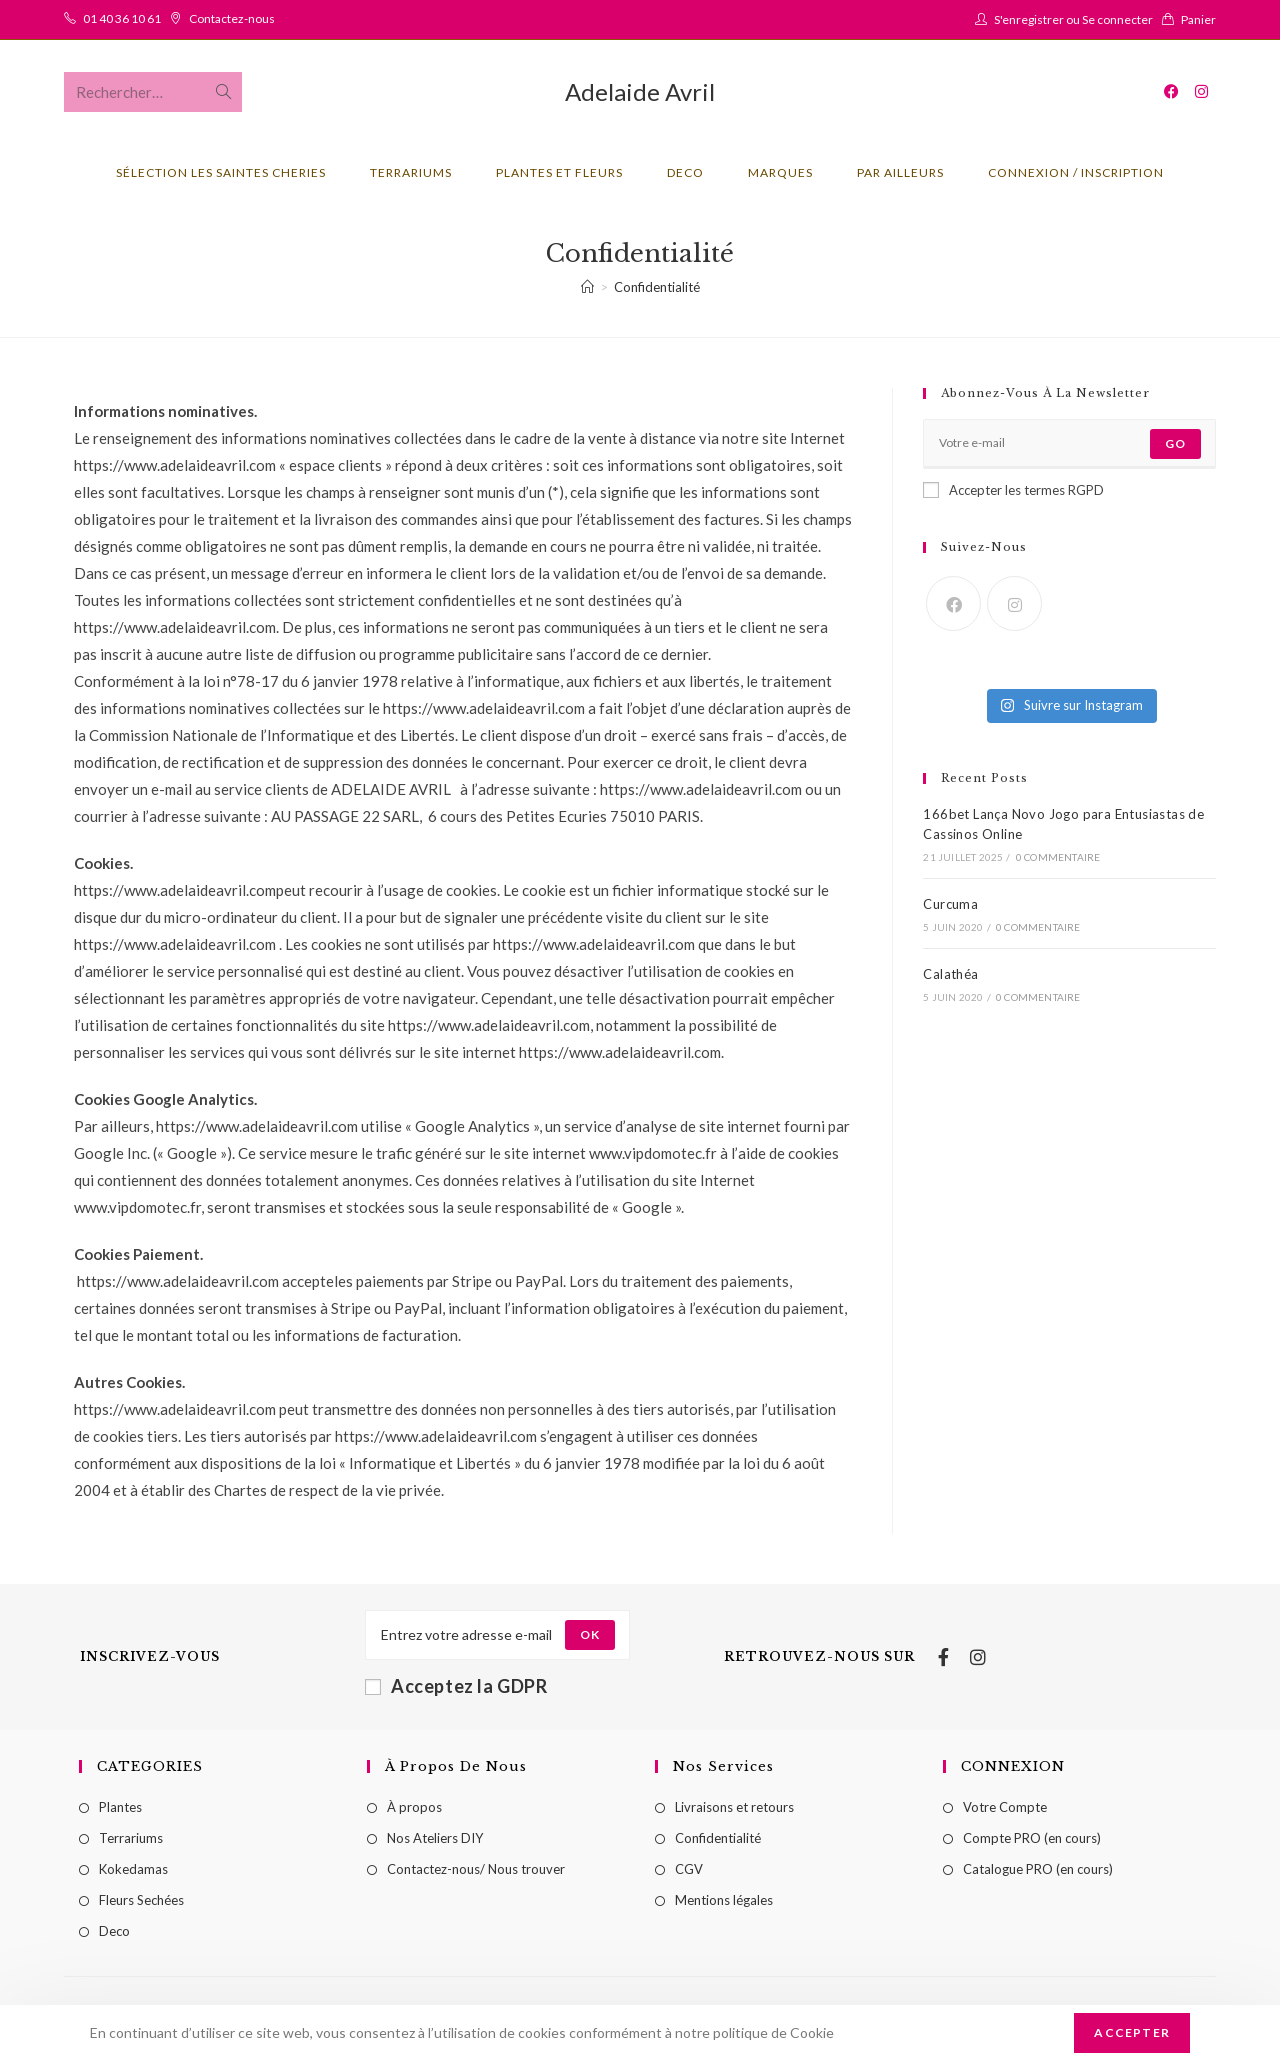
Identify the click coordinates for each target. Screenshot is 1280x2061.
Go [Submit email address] (1175, 443)
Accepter (1132, 2032)
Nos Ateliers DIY (435, 1838)
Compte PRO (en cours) (1032, 1838)
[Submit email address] (590, 1635)
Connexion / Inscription (1076, 172)
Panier (1198, 19)
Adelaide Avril (640, 91)
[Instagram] (1014, 603)
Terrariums (131, 1838)
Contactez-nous (232, 18)
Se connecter (1117, 19)
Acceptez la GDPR (456, 1686)
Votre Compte (1005, 1807)
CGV (689, 1869)
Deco (114, 1931)
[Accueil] (587, 287)
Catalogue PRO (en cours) (1038, 1869)
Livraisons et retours (734, 1807)
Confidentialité (657, 287)
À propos (414, 1807)
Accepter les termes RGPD (1013, 490)
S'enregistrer (1029, 19)
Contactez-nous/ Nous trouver (476, 1869)
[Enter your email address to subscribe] (1069, 444)
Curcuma (950, 904)
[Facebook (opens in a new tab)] (1171, 91)
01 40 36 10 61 (122, 18)
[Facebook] (953, 603)
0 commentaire (1058, 857)
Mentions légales (724, 1900)
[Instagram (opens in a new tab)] (1201, 91)
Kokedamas (133, 1869)
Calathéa (950, 974)
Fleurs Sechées (141, 1900)
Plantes (120, 1807)
